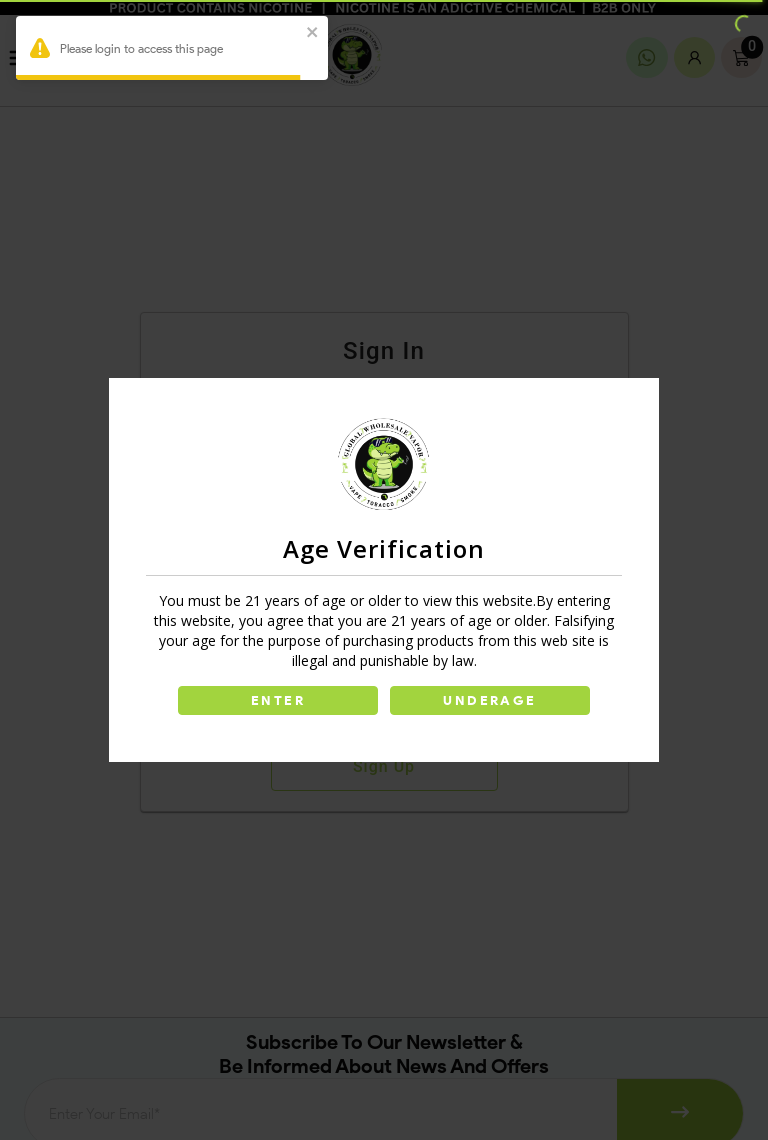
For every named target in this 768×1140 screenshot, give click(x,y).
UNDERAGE (489, 700)
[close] (313, 33)
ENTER (278, 700)
